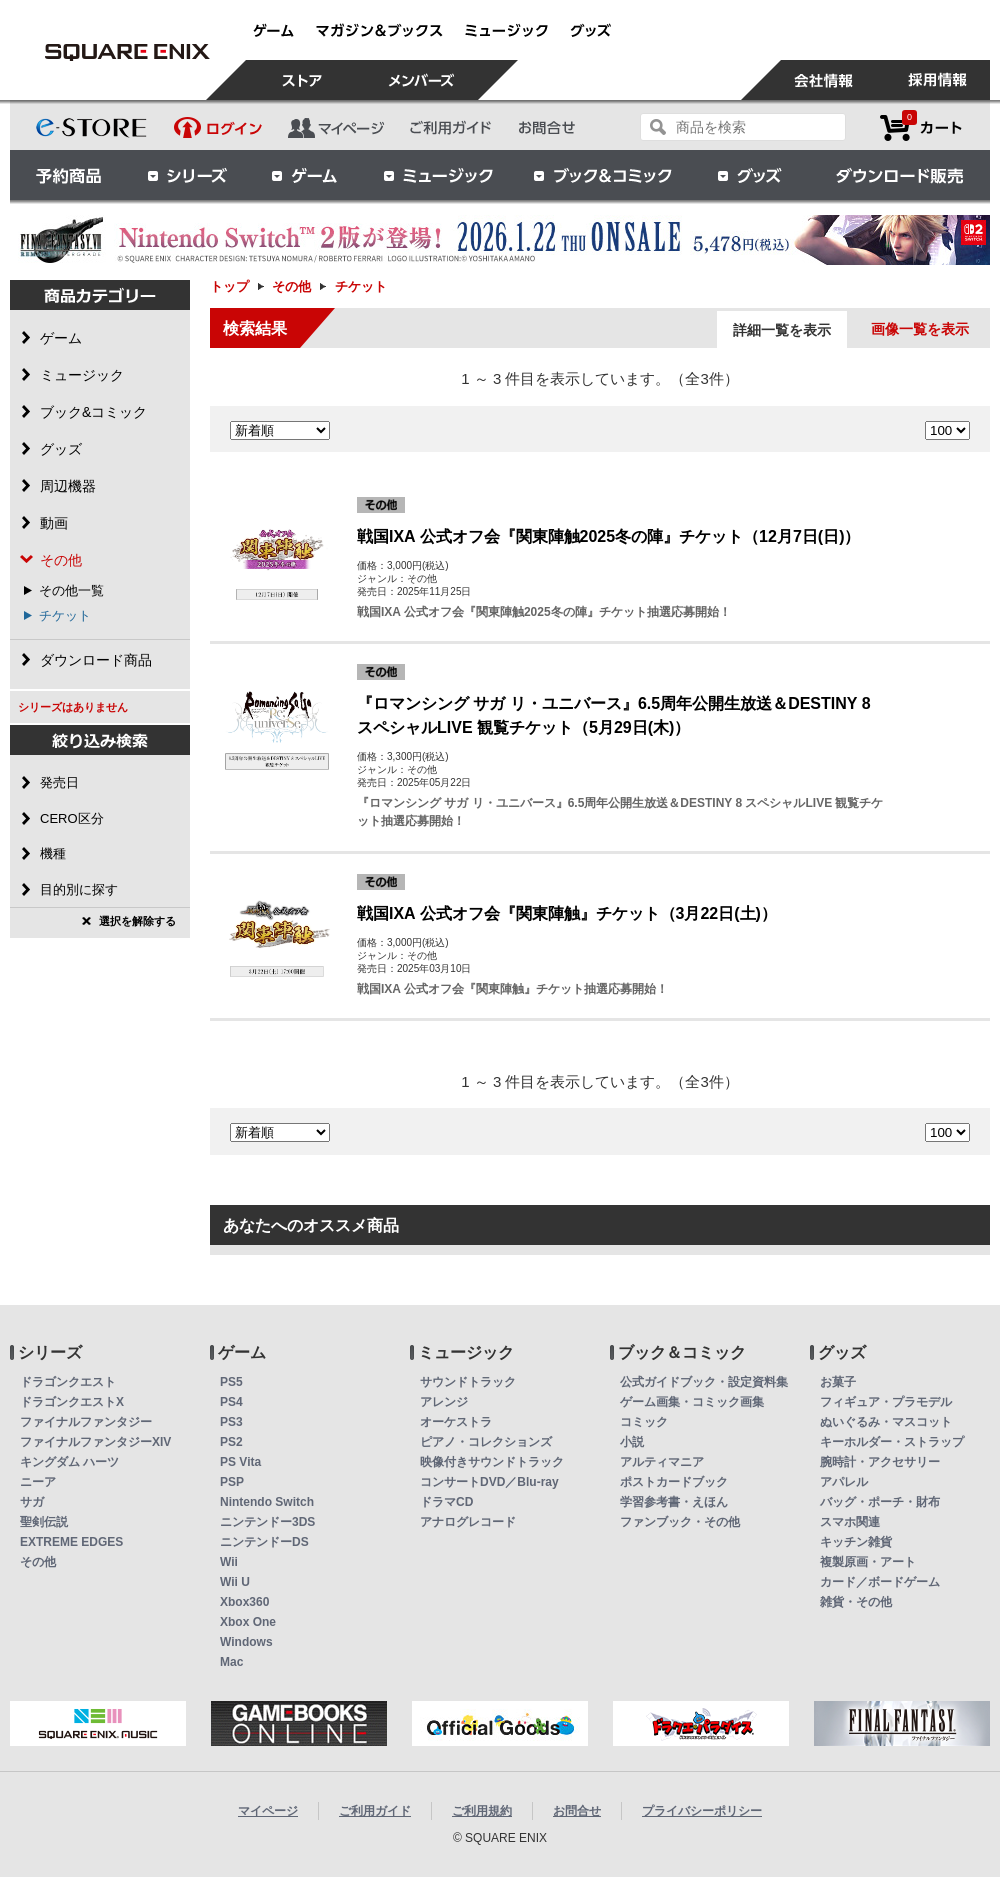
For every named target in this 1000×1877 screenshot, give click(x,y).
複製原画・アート (868, 1562)
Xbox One (248, 1622)
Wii (229, 1562)
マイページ (268, 1811)
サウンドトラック (468, 1382)
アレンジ (444, 1402)
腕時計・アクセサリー (880, 1462)
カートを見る (921, 127)
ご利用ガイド (375, 1811)
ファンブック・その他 (680, 1522)
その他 (291, 286)
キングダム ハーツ (69, 1462)
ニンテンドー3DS (267, 1522)
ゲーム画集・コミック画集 (692, 1402)
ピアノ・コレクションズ (486, 1442)
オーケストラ (456, 1422)
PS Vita (240, 1462)
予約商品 (69, 175)
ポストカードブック (674, 1482)
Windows (246, 1642)
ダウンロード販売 (900, 175)
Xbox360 (244, 1602)
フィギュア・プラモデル (886, 1402)
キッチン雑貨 (856, 1542)
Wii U (235, 1582)
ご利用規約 (482, 1811)
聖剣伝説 (44, 1522)
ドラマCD (446, 1502)
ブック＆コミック (602, 175)
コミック (644, 1422)
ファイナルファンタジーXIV (95, 1442)
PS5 (231, 1382)
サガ (32, 1502)
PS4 (231, 1402)
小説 (632, 1442)
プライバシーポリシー (702, 1811)
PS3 (231, 1422)
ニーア (38, 1482)
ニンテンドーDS (264, 1542)
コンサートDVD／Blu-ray (489, 1482)
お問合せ (577, 1811)
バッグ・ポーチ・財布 (880, 1502)
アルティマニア (662, 1462)
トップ (229, 286)
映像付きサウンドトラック (492, 1462)
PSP (232, 1482)
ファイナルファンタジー (86, 1422)
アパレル (844, 1482)
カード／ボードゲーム (880, 1582)
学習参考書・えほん (674, 1502)
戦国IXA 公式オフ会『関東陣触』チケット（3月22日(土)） (567, 913)
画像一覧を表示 (920, 329)
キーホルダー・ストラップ (892, 1442)
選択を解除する (137, 921)
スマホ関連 (850, 1522)
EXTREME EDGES (71, 1542)
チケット (65, 615)
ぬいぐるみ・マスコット (886, 1422)
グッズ (751, 175)
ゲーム (305, 175)
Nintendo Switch (267, 1502)
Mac (231, 1662)
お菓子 (838, 1382)
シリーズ (187, 175)
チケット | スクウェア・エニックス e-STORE (127, 52)
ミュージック (438, 175)
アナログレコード (468, 1522)
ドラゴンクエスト (68, 1382)
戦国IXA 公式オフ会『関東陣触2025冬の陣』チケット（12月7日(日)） (608, 536)
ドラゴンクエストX (72, 1402)
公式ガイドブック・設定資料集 (704, 1382)
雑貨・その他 (856, 1602)
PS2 (231, 1442)
